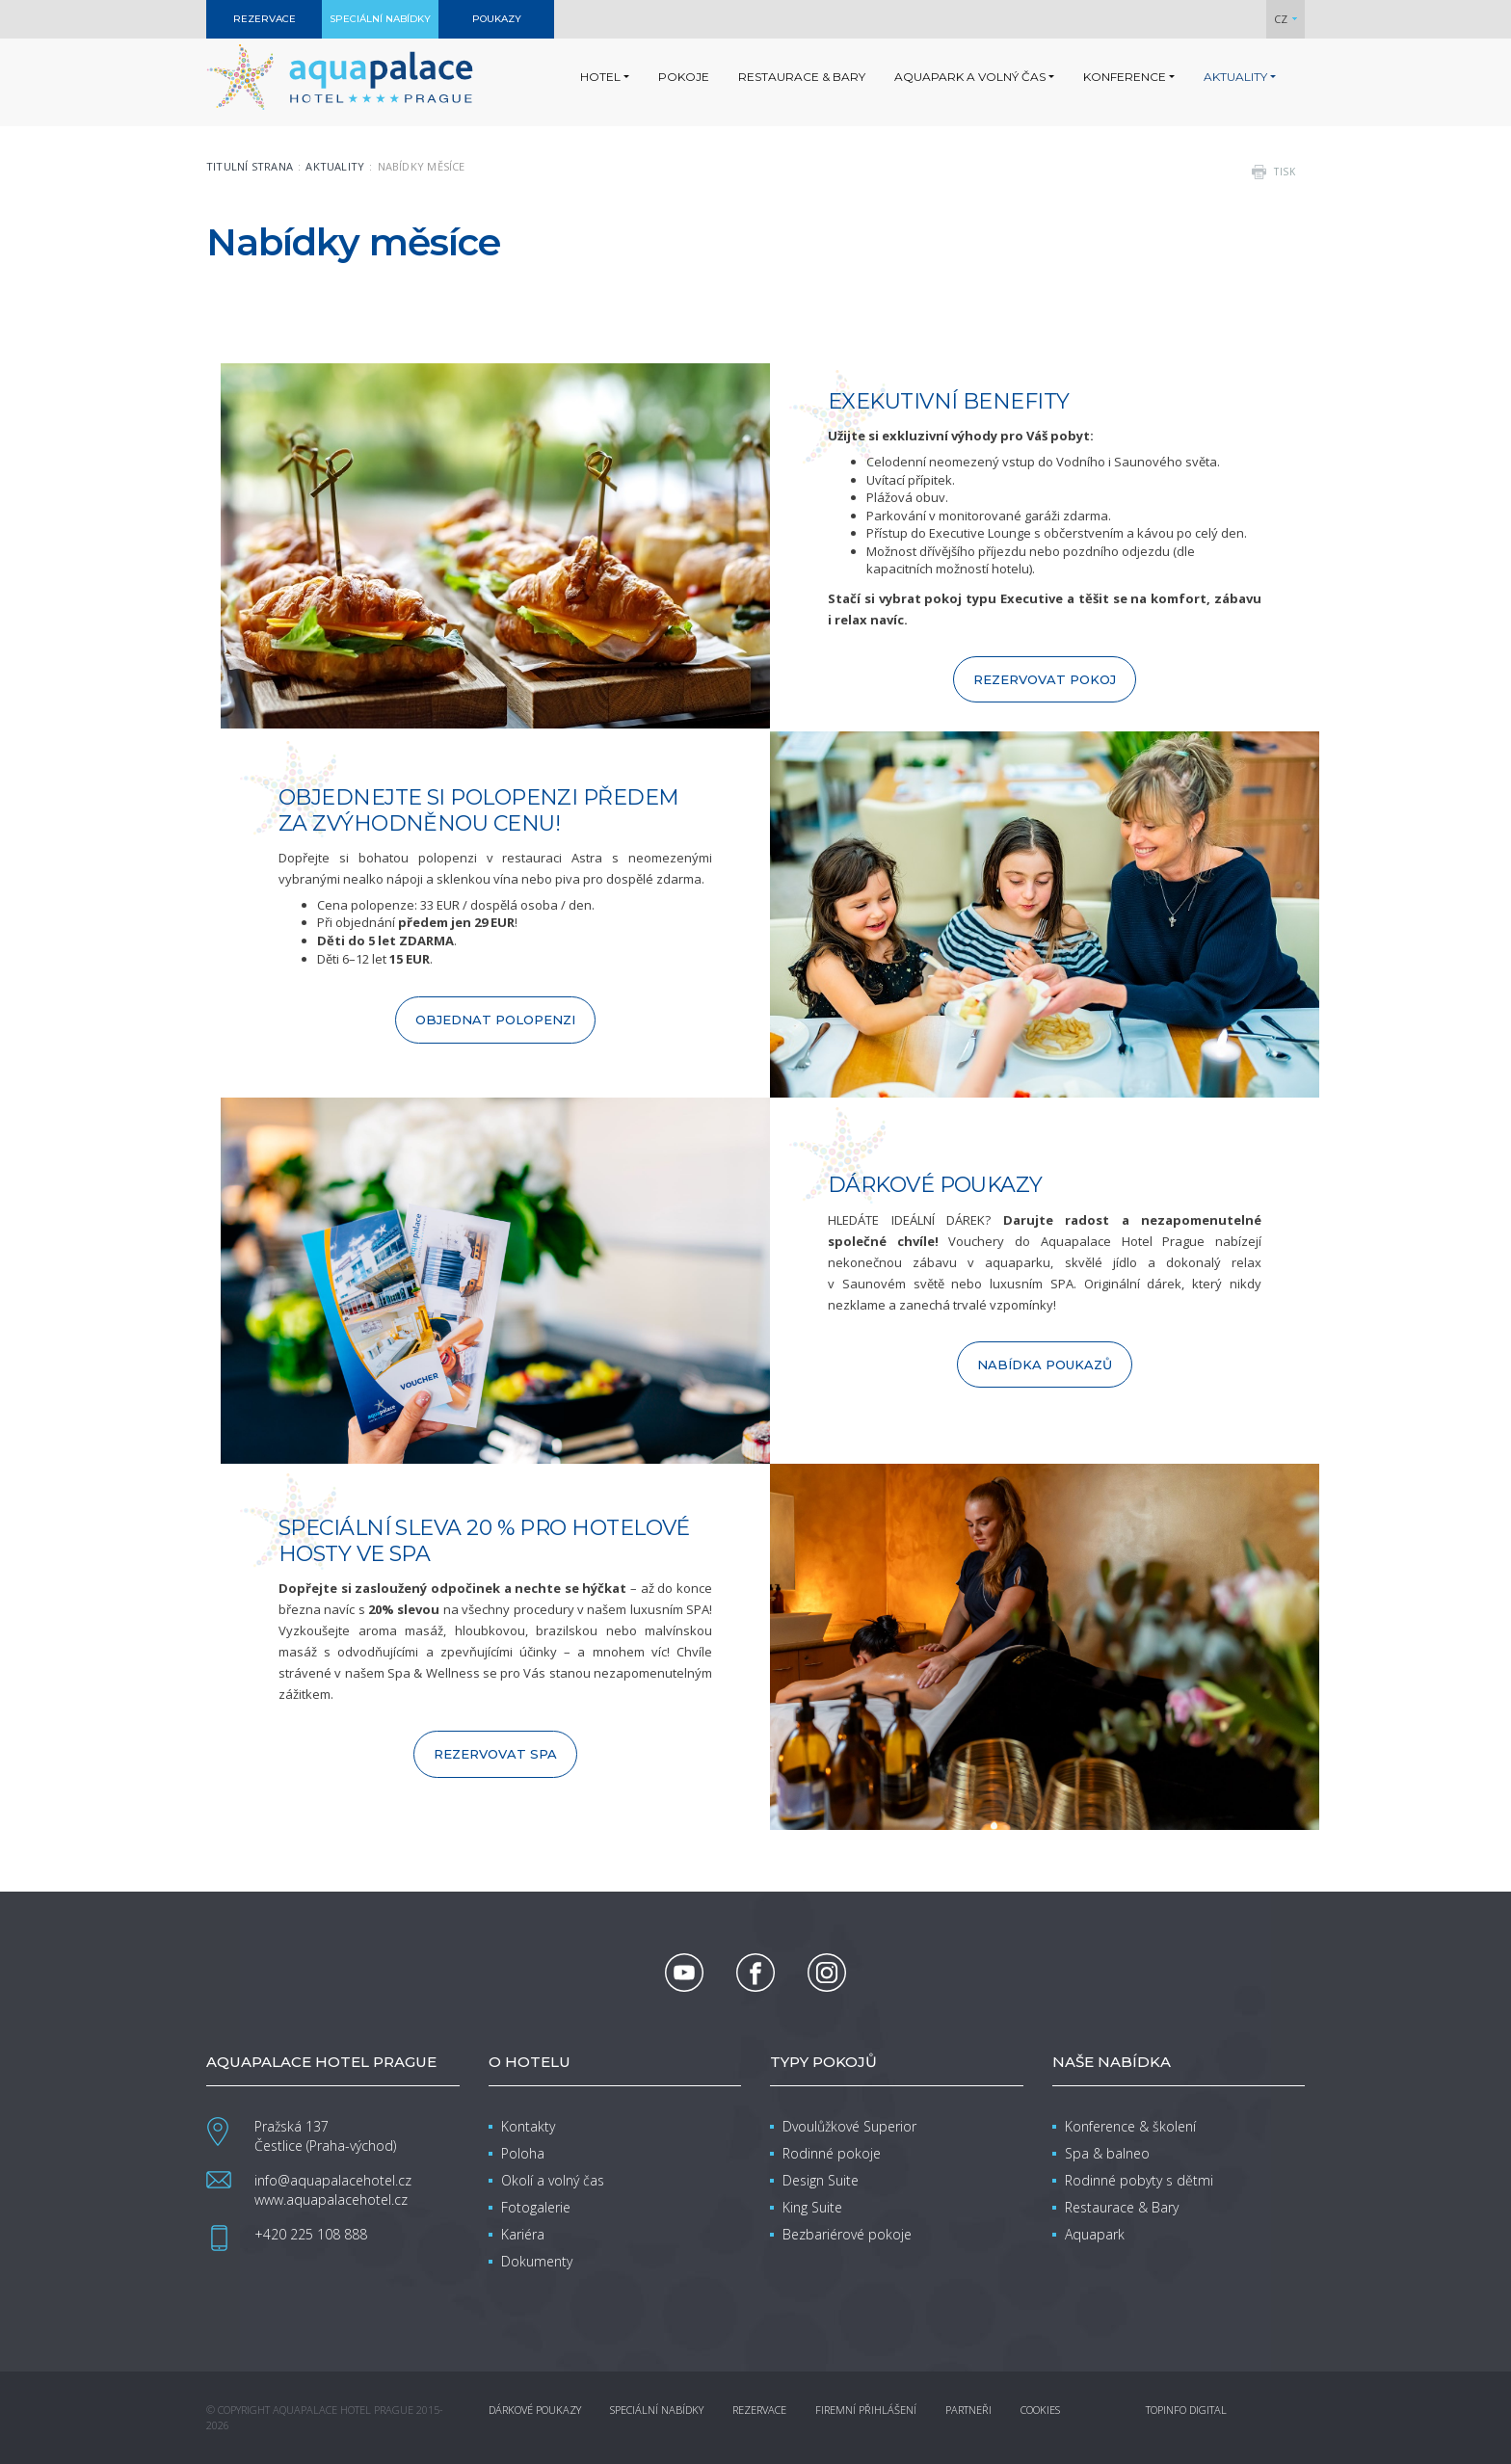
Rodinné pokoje (831, 2153)
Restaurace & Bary (1122, 2207)
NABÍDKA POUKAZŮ (1044, 1364)
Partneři (968, 2409)
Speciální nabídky (656, 2409)
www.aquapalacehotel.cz (331, 2199)
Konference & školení (1130, 2126)
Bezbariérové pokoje (847, 2234)
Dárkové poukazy (535, 2409)
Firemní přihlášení (865, 2409)
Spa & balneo (1107, 2153)
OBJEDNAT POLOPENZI (495, 1019)
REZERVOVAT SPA (495, 1754)
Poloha (522, 2153)
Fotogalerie (535, 2207)
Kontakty (528, 2126)
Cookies (1040, 2409)
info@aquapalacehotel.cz (332, 2180)
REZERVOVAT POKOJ (1044, 679)
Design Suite (820, 2180)
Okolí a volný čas (552, 2180)
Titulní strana (249, 166)
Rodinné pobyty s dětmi (1139, 2180)
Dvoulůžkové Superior (849, 2126)
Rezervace (759, 2409)
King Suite (812, 2207)
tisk (1284, 171)
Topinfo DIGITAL (1186, 2409)
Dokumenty (536, 2261)
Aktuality (334, 166)
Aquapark (1095, 2234)
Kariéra (522, 2234)
